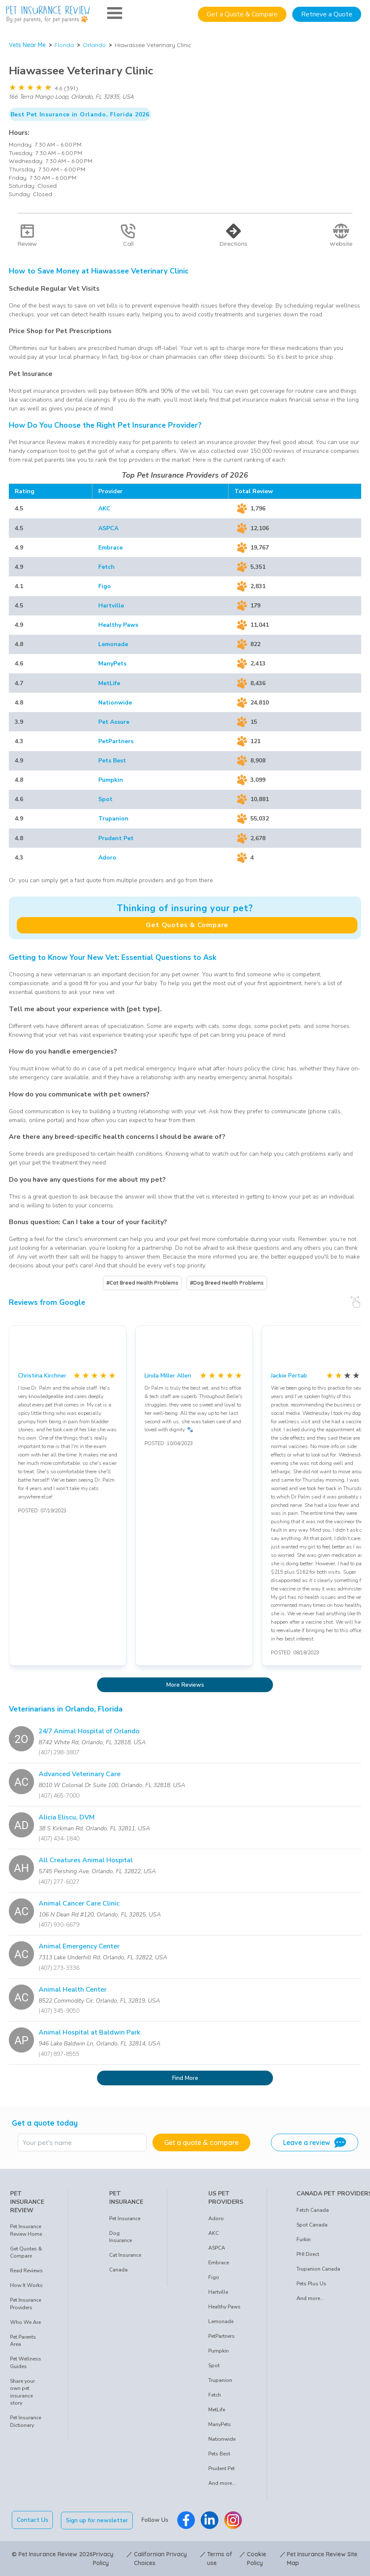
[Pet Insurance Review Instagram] (234, 2520)
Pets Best (112, 761)
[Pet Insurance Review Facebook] (187, 2520)
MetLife (109, 683)
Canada (118, 2269)
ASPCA (108, 528)
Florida (64, 45)
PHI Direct (308, 2254)
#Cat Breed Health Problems (142, 1283)
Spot (105, 799)
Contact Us (32, 2520)
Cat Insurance (125, 2255)
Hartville (111, 606)
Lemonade (113, 644)
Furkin (304, 2239)
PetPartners (116, 741)
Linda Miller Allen (167, 1376)
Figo (104, 586)
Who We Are (25, 2322)
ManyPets (112, 664)
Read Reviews (26, 2270)
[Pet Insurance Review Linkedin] (210, 2520)
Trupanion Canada (318, 2269)
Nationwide (115, 703)
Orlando (94, 45)
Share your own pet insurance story (22, 2392)
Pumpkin (110, 780)
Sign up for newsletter (98, 2520)
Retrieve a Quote (326, 14)
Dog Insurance (120, 2237)
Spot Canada (312, 2224)
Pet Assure (113, 722)
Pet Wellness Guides (25, 2362)
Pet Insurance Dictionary (25, 2421)
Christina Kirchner (42, 1376)
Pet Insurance (124, 2218)
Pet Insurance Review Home (26, 2230)
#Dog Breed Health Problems (227, 1283)
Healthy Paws (118, 625)
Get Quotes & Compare (187, 925)
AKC (104, 509)
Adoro (107, 858)
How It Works (26, 2285)
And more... (222, 2483)
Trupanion (113, 819)
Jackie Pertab (289, 1376)
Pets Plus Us (311, 2283)
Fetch (106, 567)
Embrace (110, 548)
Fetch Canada (313, 2210)
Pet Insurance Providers (25, 2304)
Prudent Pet (116, 838)
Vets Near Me (27, 45)
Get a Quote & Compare (242, 14)
